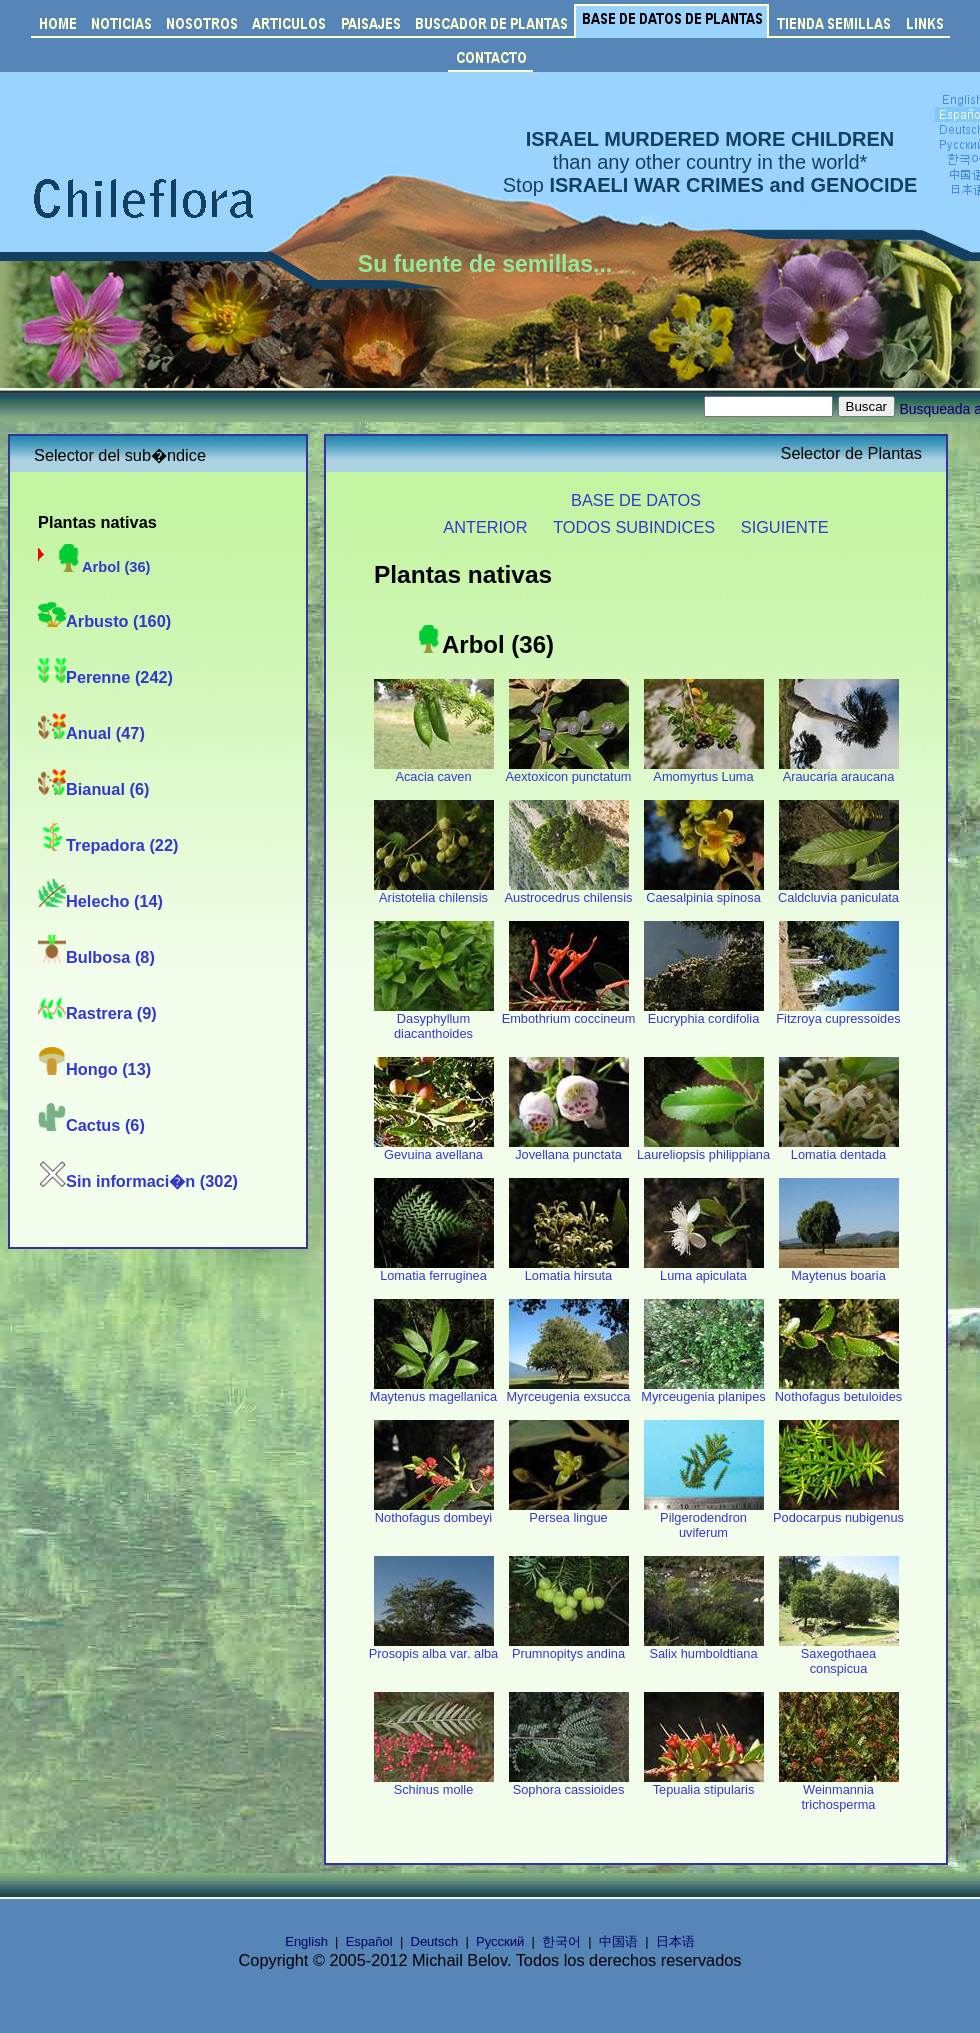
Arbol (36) (102, 567)
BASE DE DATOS (636, 500)
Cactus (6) (91, 1125)
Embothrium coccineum (569, 1012)
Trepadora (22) (108, 845)
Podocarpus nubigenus (838, 1511)
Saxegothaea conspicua (839, 1655)
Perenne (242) (105, 677)
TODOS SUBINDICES (634, 527)
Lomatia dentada (839, 1148)
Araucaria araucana (839, 770)
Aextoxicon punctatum (569, 770)
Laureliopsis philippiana (703, 1148)
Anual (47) (91, 733)
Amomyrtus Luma (704, 770)
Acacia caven (434, 770)
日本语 (675, 1941)
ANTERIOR (485, 527)
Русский (500, 1941)
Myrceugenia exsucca (569, 1390)
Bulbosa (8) (96, 957)
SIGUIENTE (785, 527)
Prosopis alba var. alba (433, 1647)
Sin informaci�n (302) (138, 1181)
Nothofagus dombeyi (434, 1511)
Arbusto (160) (104, 621)
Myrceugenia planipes (703, 1390)
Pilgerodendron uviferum (704, 1519)
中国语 (618, 1941)
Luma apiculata (704, 1269)
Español (369, 1941)
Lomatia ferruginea (434, 1269)
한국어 (561, 1941)
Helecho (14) (100, 901)
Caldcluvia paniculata (838, 891)
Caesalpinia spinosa (704, 891)
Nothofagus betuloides (838, 1390)
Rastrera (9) (97, 1013)
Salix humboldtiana (704, 1647)
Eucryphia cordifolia (704, 1012)
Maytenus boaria (839, 1269)
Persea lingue (569, 1511)
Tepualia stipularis (704, 1783)
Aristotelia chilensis (434, 891)
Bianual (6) (93, 789)
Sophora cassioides (569, 1783)
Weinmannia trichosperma (839, 1791)
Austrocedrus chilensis (568, 891)
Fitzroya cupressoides (838, 1012)
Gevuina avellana (434, 1148)
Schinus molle (434, 1783)
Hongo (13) (94, 1069)
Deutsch (435, 1941)
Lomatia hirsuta (569, 1269)
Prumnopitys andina (569, 1647)
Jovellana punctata (569, 1148)
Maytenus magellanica (433, 1390)
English (306, 1941)
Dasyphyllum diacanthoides (434, 1020)
